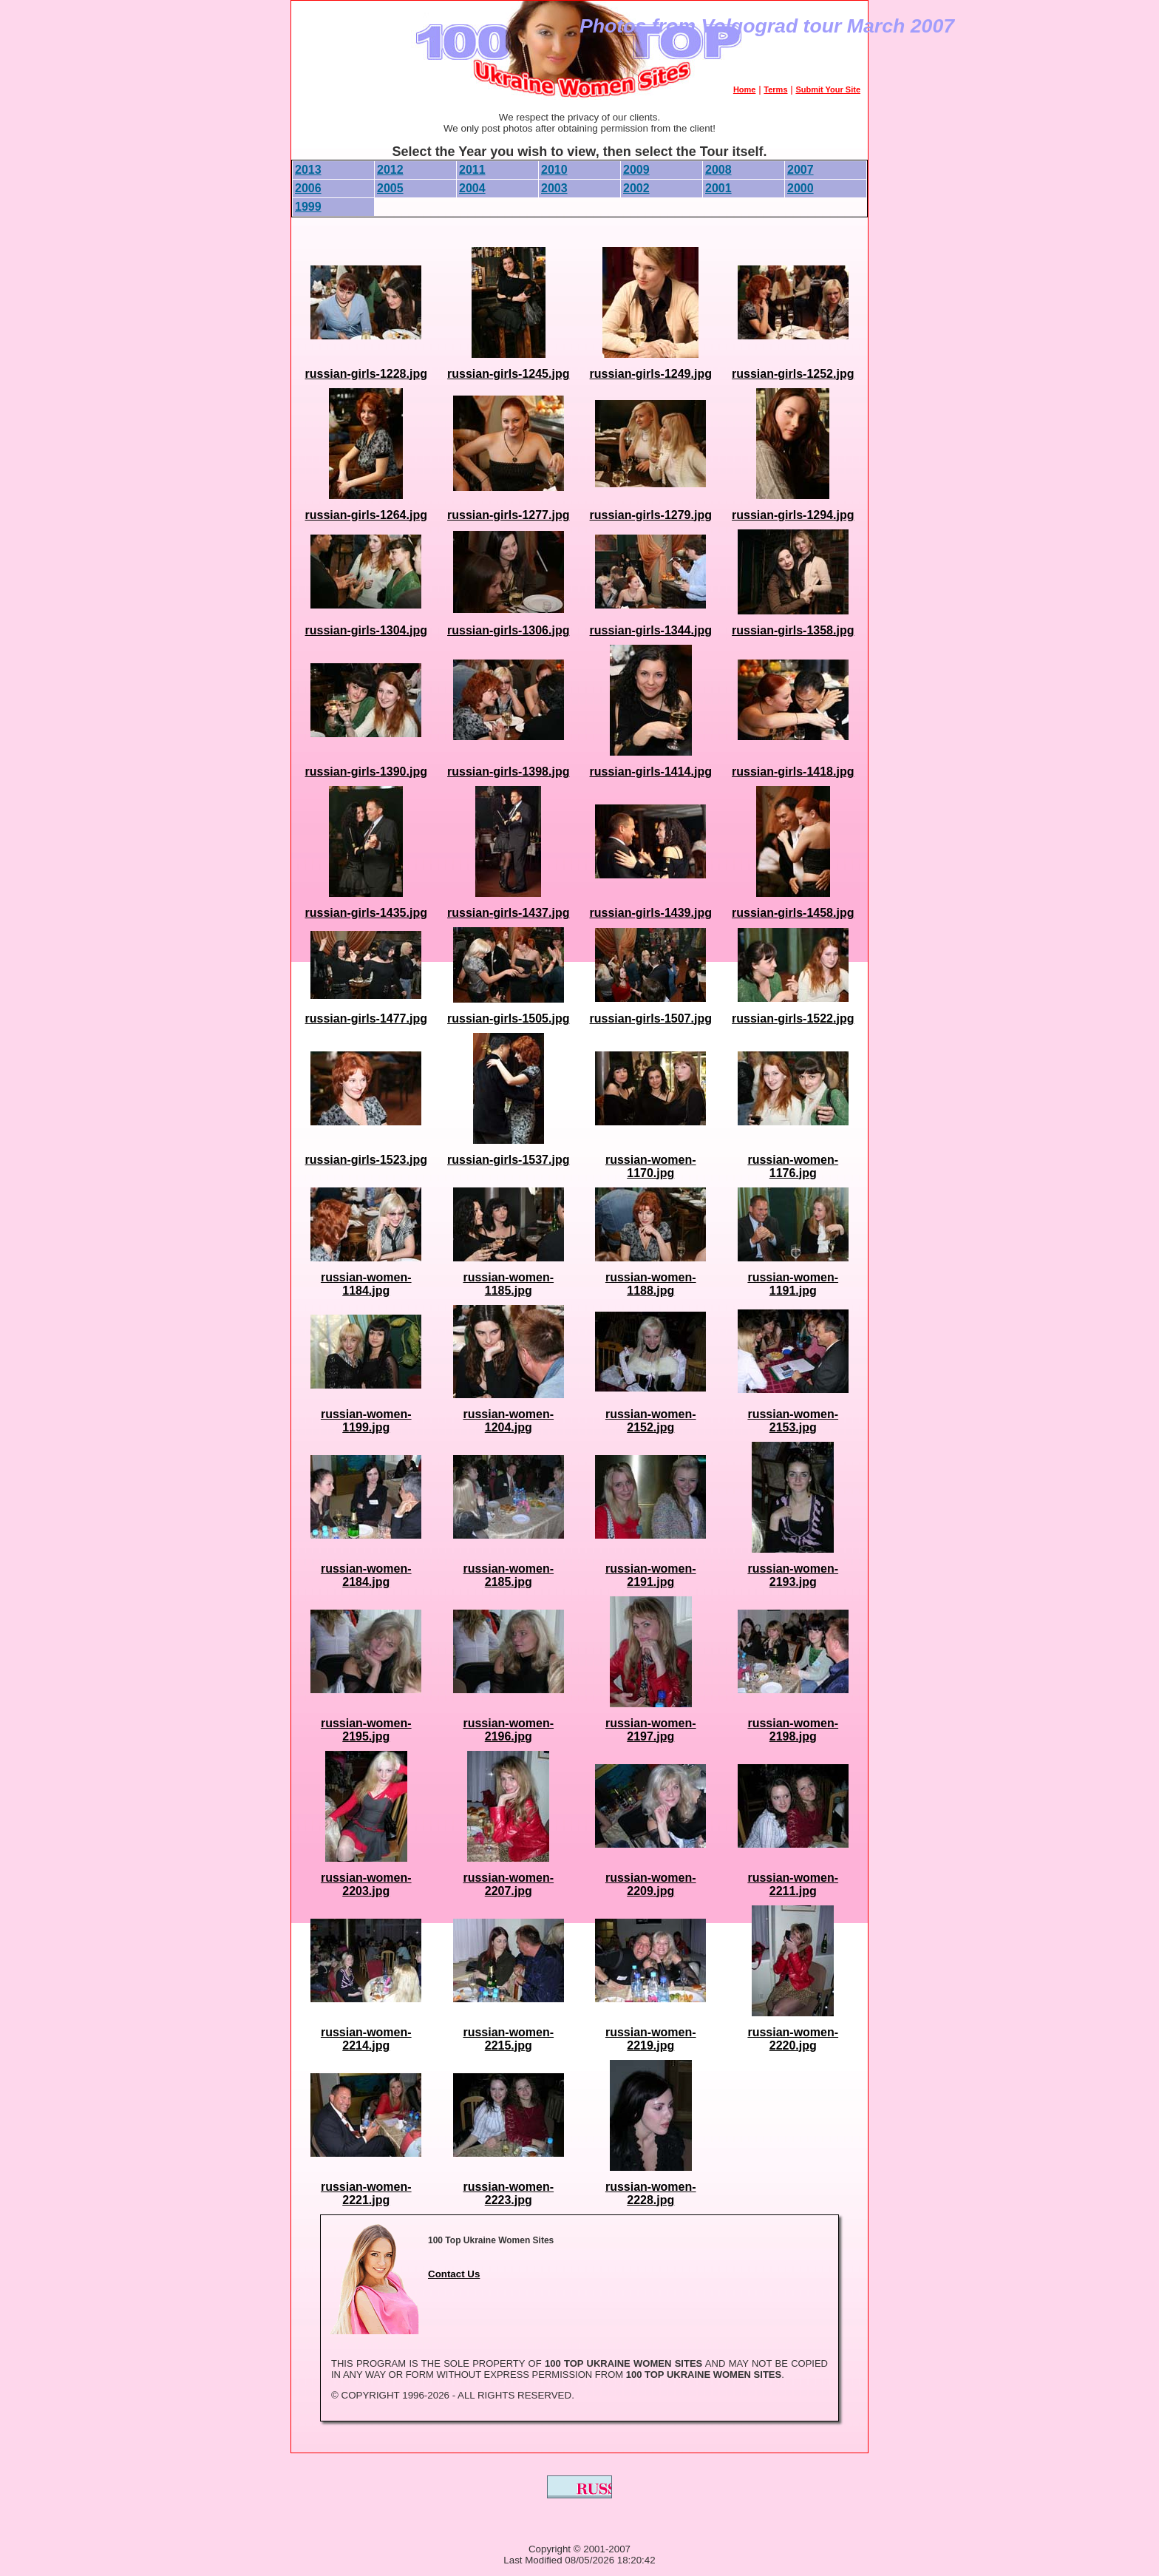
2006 (308, 188)
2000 (800, 188)
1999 (308, 206)
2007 (800, 169)
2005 (390, 188)
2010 (554, 169)
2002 (636, 188)
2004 (472, 188)
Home (744, 89)
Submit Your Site (827, 89)
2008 (718, 169)
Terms (775, 89)
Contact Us (454, 2274)
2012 (390, 169)
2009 (636, 169)
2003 (554, 188)
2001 (718, 188)
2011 (472, 169)
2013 (308, 169)
